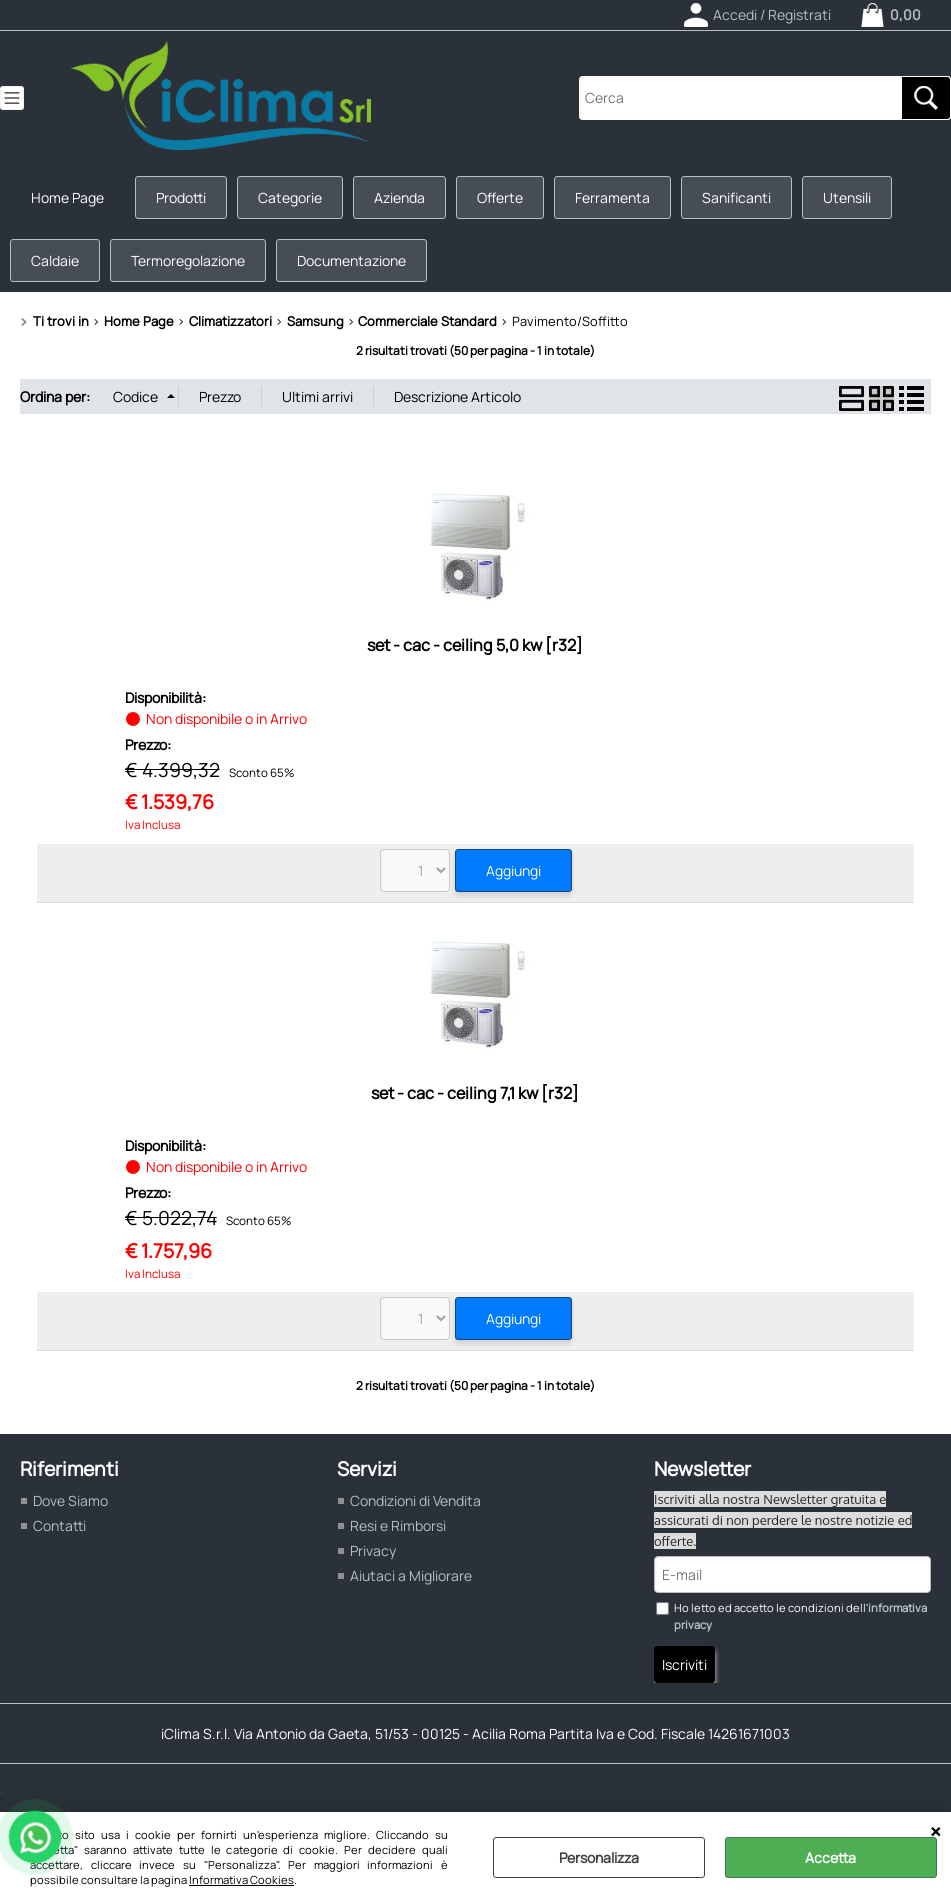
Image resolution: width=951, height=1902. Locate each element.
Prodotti (181, 197)
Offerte (500, 197)
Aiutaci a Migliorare (411, 1575)
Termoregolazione (188, 260)
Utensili (847, 197)
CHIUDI (935, 1832)
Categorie (290, 197)
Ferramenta (612, 197)
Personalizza (599, 1857)
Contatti (59, 1525)
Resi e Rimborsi (398, 1525)
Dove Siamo (70, 1500)
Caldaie (55, 260)
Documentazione (351, 260)
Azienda (399, 197)
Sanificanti (736, 197)
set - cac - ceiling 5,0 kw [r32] (475, 645)
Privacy (373, 1550)
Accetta (830, 1857)
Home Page (67, 197)
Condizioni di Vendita (415, 1500)
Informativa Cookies (241, 1879)
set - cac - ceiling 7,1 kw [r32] (475, 1093)
